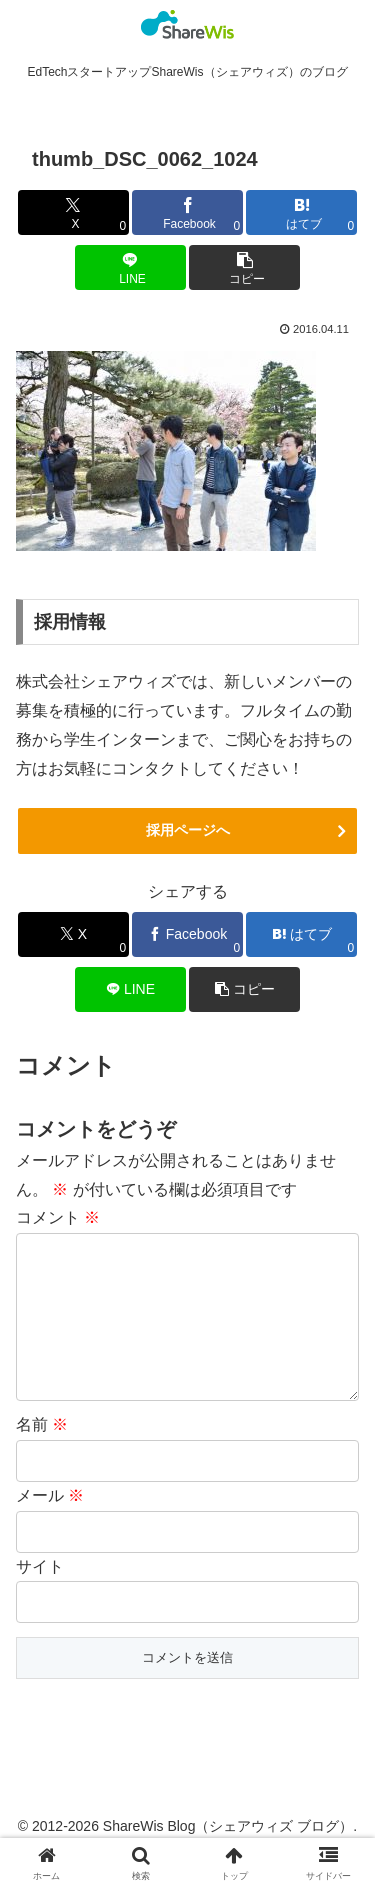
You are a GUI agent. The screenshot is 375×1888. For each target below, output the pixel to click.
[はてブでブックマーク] (301, 212)
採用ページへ (188, 830)
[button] (244, 267)
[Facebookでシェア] (187, 212)
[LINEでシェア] (130, 267)
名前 (42, 1456)
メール (50, 1527)
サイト (40, 1598)
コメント (58, 1217)
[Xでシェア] (73, 212)
